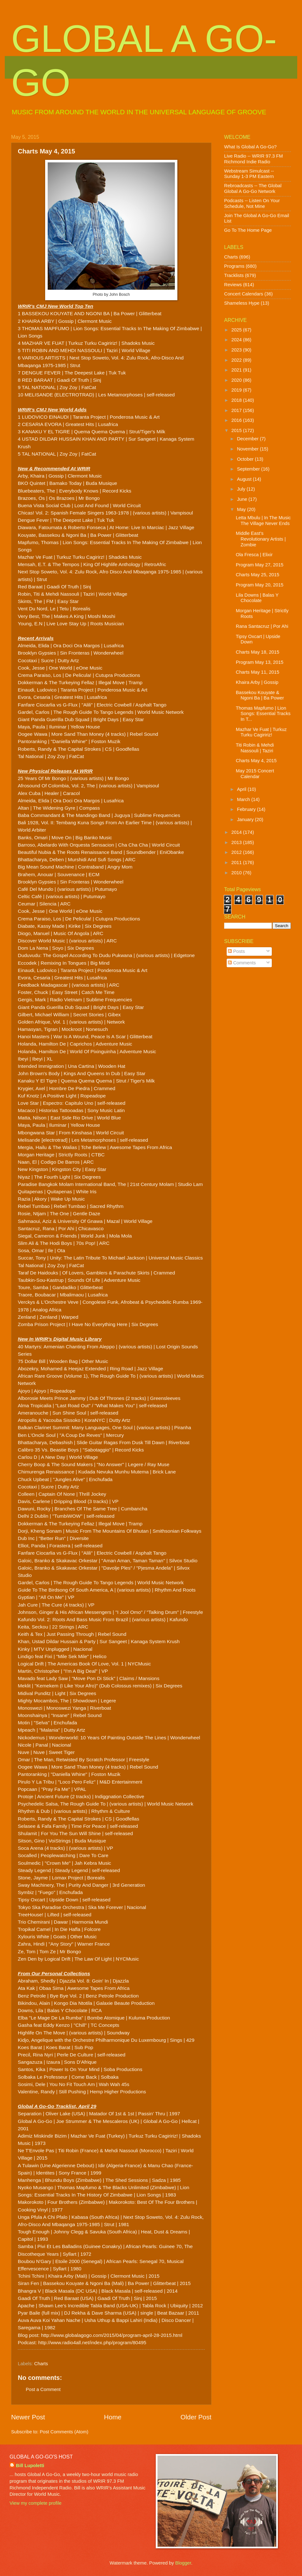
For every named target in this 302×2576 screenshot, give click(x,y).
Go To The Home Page (248, 230)
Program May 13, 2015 (260, 662)
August (245, 479)
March (244, 799)
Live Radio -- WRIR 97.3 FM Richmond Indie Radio (253, 158)
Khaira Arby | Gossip (257, 682)
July (241, 489)
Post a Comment (43, 2389)
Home (112, 2417)
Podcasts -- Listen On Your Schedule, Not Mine (252, 203)
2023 (237, 349)
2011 (237, 862)
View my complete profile (35, 2503)
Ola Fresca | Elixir (254, 554)
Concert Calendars (243, 293)
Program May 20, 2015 (260, 584)
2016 (237, 420)
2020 (237, 380)
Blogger (183, 2562)
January (246, 819)
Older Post (196, 2417)
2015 (237, 430)
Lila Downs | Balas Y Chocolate (257, 598)
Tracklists (234, 275)
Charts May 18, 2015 (257, 652)
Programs (234, 266)
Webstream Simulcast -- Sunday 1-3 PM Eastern (249, 173)
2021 (237, 370)
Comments (242, 962)
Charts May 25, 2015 (257, 574)
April (242, 789)
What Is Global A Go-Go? (250, 146)
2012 (237, 852)
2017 (237, 410)
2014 (237, 832)
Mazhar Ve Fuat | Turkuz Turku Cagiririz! (261, 732)
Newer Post (28, 2417)
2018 (237, 400)
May (242, 509)
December (248, 438)
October (246, 459)
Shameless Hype (241, 303)
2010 (237, 872)
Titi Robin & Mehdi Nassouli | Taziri (255, 747)
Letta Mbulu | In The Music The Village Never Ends (263, 520)
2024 (237, 339)
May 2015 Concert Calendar (255, 773)
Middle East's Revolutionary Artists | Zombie (261, 539)
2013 (237, 842)
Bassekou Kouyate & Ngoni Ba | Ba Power (260, 695)
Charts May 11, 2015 (257, 672)
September (249, 469)
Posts (236, 951)
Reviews (233, 284)
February (247, 809)
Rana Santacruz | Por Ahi (262, 626)
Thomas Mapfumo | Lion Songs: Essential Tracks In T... (263, 714)
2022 (237, 360)
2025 (237, 329)
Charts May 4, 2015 (256, 760)
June (242, 499)
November (248, 448)
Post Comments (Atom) (64, 2431)
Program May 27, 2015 (260, 564)
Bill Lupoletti (30, 2465)
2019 (237, 390)
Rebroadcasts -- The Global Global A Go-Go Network (253, 188)
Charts (41, 2363)
